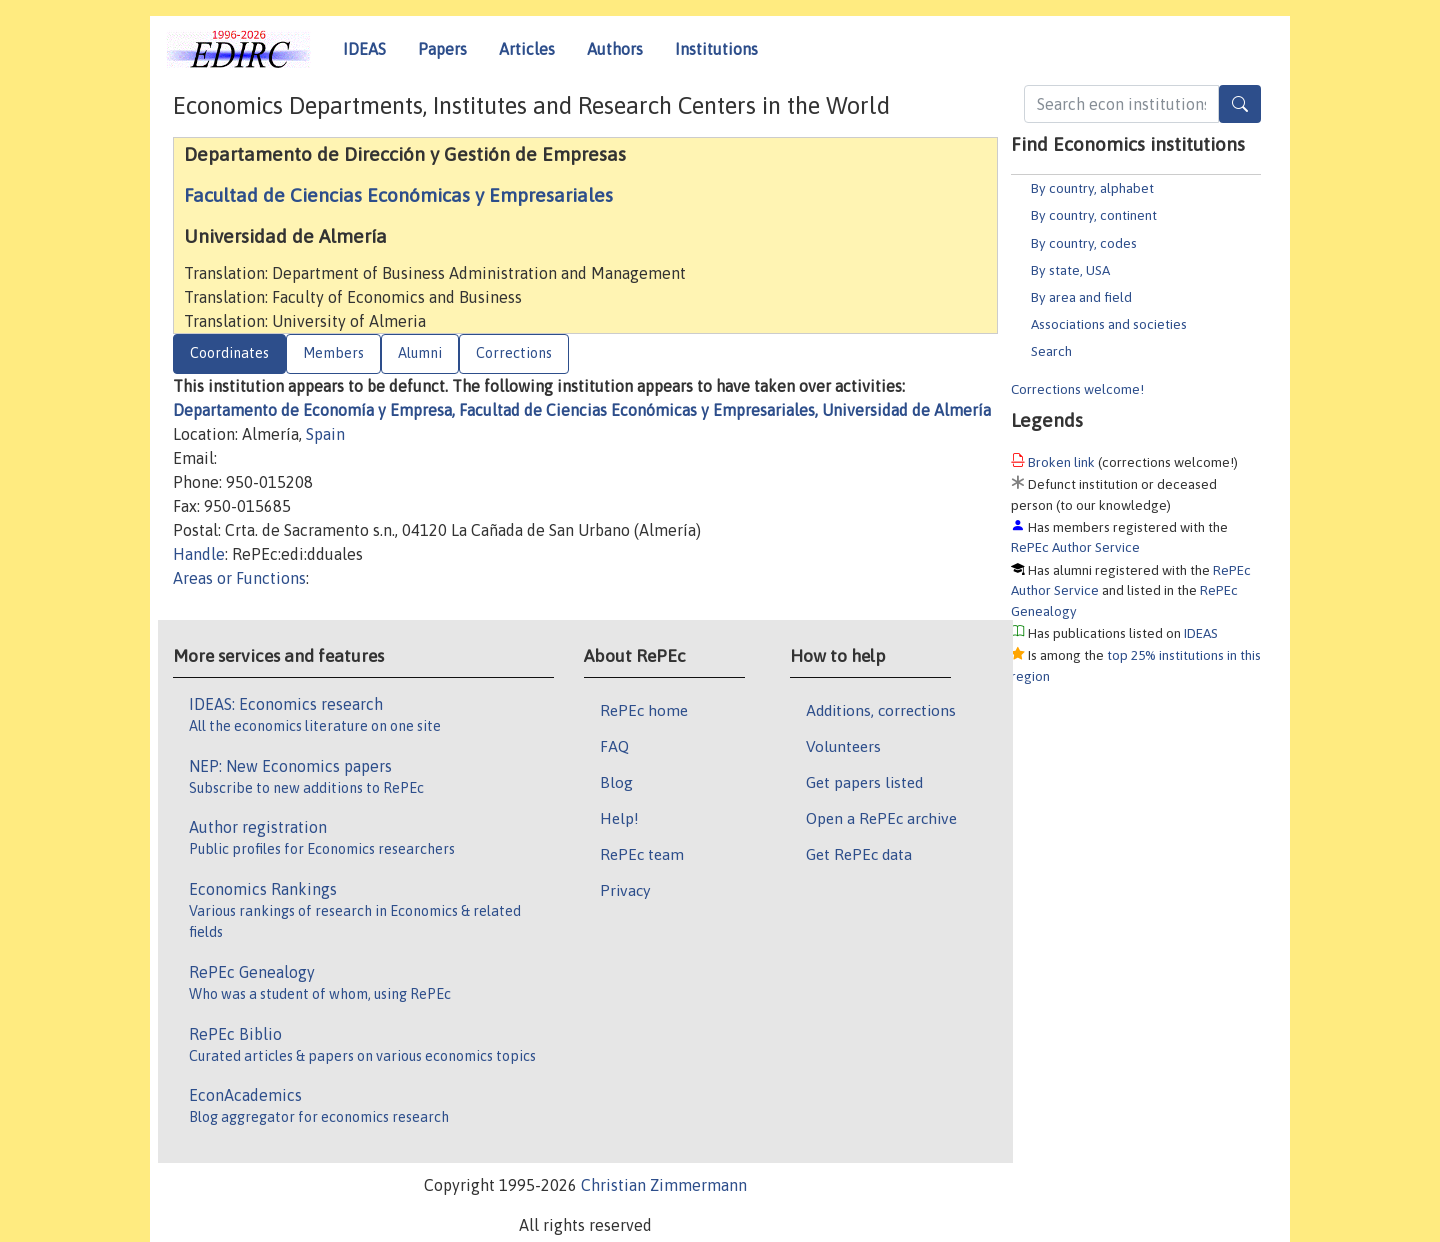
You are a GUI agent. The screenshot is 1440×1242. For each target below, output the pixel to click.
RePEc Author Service (1075, 547)
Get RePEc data (859, 854)
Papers (442, 49)
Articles (527, 49)
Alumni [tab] (420, 353)
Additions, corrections (881, 710)
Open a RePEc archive (881, 818)
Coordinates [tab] (229, 353)
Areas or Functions (239, 578)
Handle (199, 554)
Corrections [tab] (514, 353)
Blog (616, 782)
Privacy (625, 890)
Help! (619, 818)
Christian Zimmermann (664, 1185)
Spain (325, 434)
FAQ (614, 746)
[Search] (1240, 104)
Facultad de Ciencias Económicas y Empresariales (398, 195)
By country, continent (1094, 215)
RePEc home (644, 710)
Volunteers (843, 746)
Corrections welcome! (1077, 389)
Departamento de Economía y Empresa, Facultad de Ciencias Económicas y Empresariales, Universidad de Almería (582, 410)
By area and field (1081, 297)
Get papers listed (864, 782)
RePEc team (642, 854)
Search (1051, 351)
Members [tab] (333, 353)
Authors (615, 49)
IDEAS (364, 49)
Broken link (1061, 462)
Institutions (716, 49)
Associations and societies (1109, 324)
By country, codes (1084, 243)
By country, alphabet (1092, 188)
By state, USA (1070, 270)
